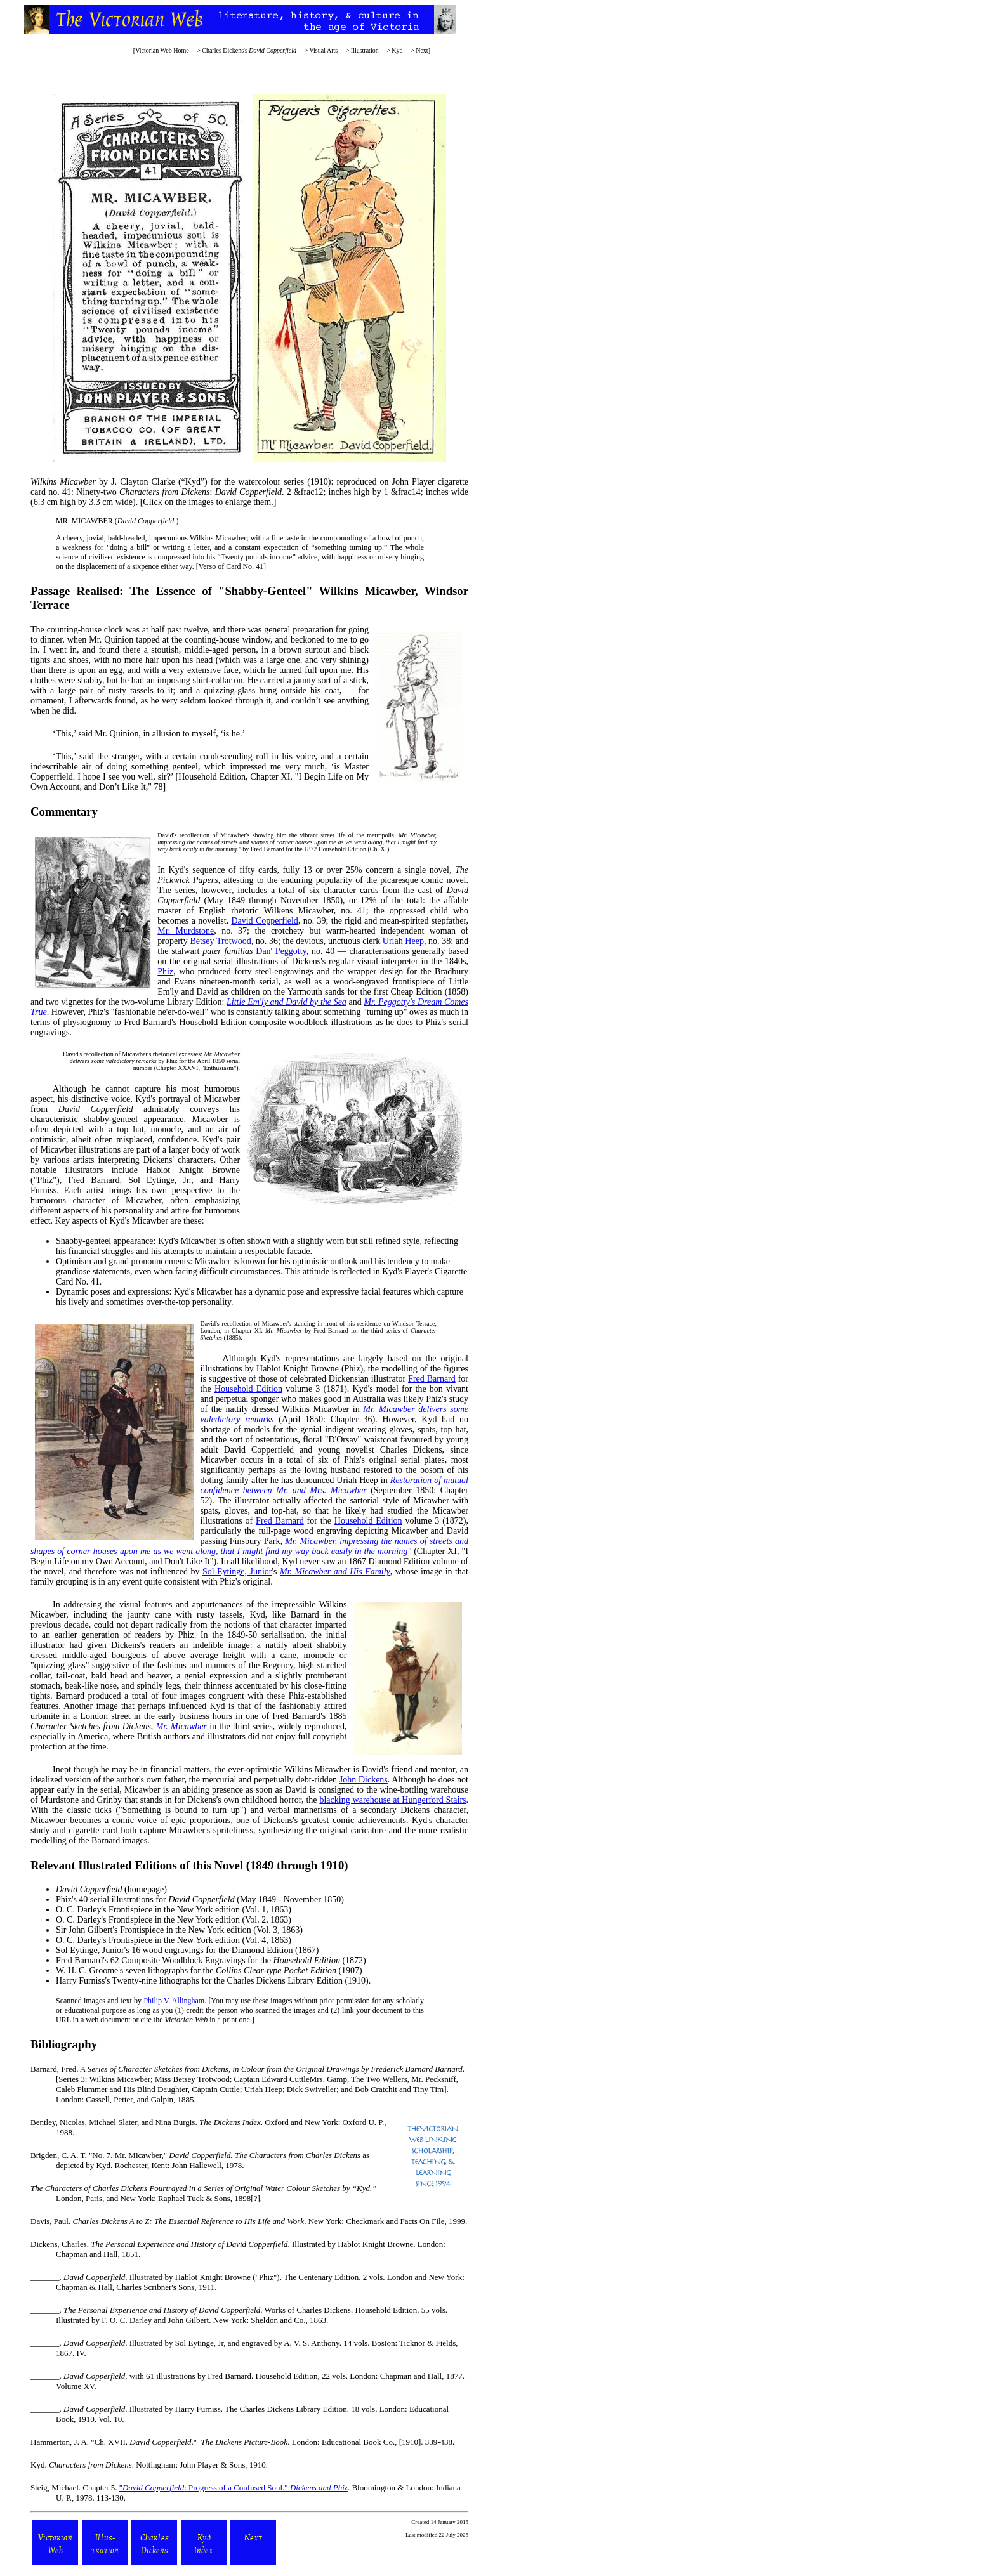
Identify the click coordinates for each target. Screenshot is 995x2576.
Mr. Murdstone (185, 931)
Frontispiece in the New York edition (174, 1909)
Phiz (165, 971)
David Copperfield (264, 920)
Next (422, 50)
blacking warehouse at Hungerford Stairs (392, 1800)
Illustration (365, 50)
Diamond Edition (262, 1950)
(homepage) (111, 1889)
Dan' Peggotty (281, 951)
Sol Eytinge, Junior (237, 1571)
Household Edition (248, 1389)
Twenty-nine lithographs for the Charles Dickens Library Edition (227, 1980)
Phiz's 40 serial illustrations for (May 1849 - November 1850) (200, 1899)
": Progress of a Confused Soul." (233, 2487)
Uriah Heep (403, 941)
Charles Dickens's (249, 50)
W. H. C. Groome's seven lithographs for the (196, 1970)
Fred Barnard (432, 1378)
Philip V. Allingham (173, 2000)
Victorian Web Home (162, 50)
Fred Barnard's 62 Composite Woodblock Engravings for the (198, 1960)
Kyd (397, 50)
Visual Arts (323, 50)
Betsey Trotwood (220, 941)
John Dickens (363, 1779)
